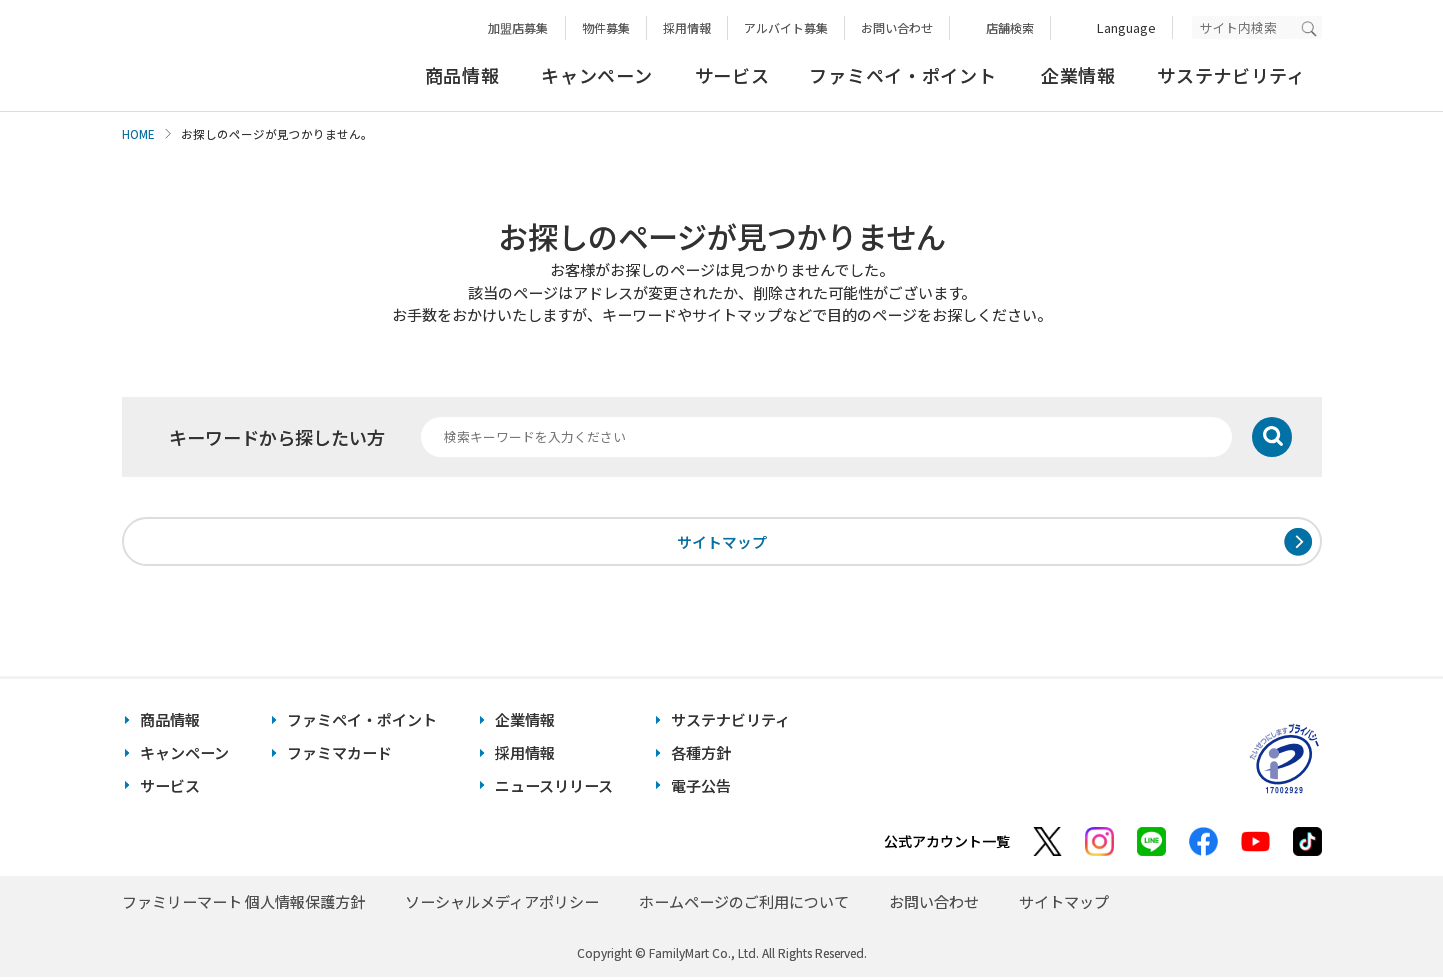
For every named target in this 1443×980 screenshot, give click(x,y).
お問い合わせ (897, 27)
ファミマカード (339, 755)
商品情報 (462, 75)
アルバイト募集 (786, 27)
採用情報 (687, 27)
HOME (138, 134)
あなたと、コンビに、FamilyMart (222, 56)
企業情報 (1078, 75)
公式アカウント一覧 (947, 844)
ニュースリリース (554, 787)
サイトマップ (722, 542)
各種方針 (701, 755)
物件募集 (606, 27)
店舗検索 (1010, 27)
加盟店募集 (518, 27)
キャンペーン (596, 75)
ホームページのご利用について (744, 904)
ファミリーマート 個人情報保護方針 (243, 904)
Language (1126, 27)
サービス (732, 75)
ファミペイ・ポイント (902, 75)
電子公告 (701, 787)
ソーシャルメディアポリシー (502, 904)
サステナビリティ (1231, 75)
